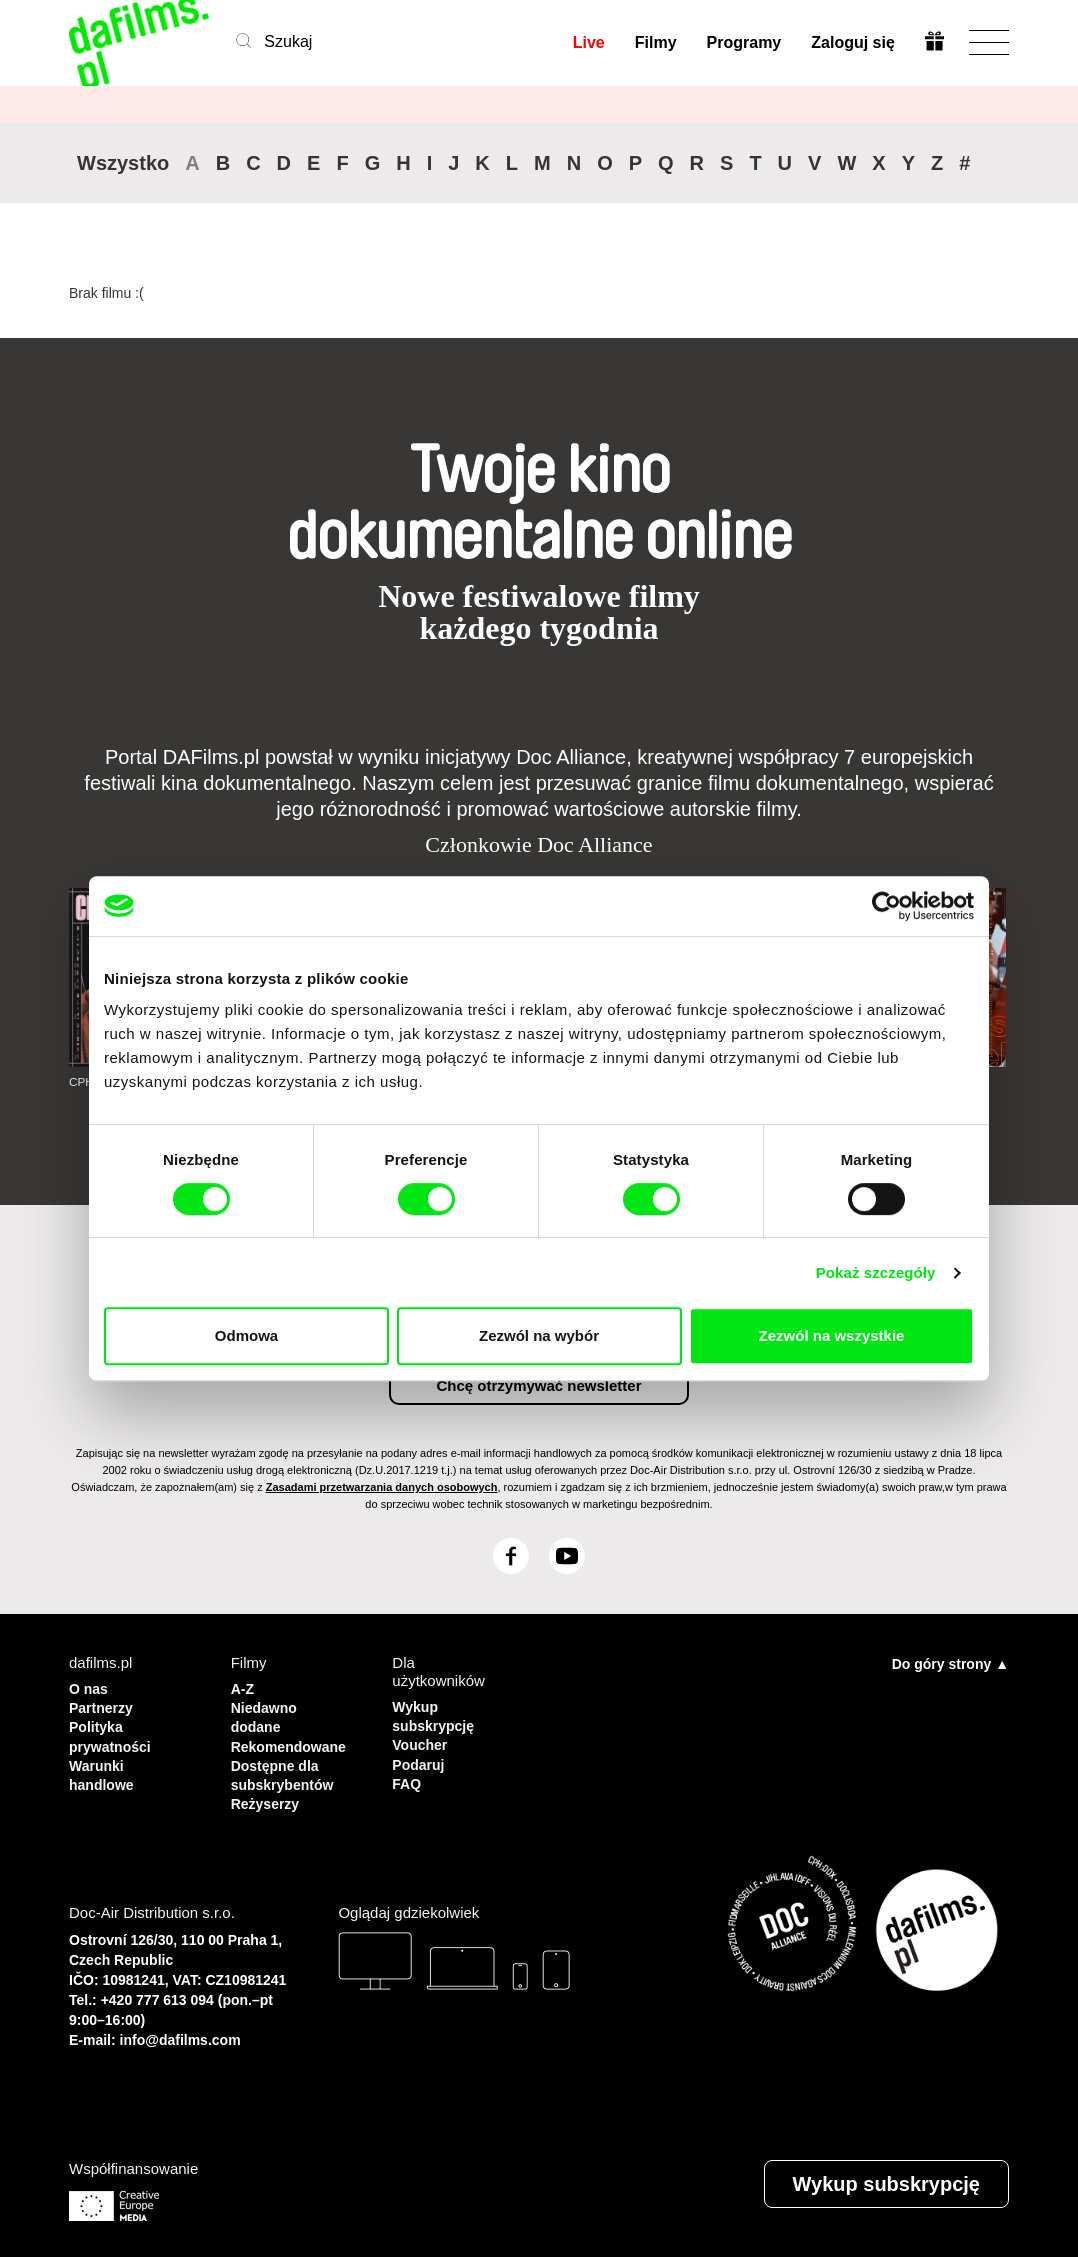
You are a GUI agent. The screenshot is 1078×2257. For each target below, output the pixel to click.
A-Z (243, 1687)
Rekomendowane (292, 1741)
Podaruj (420, 1759)
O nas (90, 1687)
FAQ (407, 1777)
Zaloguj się (852, 42)
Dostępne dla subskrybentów (286, 1768)
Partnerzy (103, 1705)
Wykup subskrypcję (431, 1714)
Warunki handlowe (103, 1768)
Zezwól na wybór (539, 1335)
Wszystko (123, 163)
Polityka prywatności (113, 1732)
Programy (743, 42)
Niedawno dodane (266, 1714)
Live (588, 42)
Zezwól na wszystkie (832, 1335)
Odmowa (246, 1335)
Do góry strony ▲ (950, 1663)
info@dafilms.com (180, 2031)
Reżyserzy (267, 1795)
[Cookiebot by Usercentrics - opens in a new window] (886, 906)
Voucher (421, 1741)
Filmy (655, 42)
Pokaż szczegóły (876, 1272)
